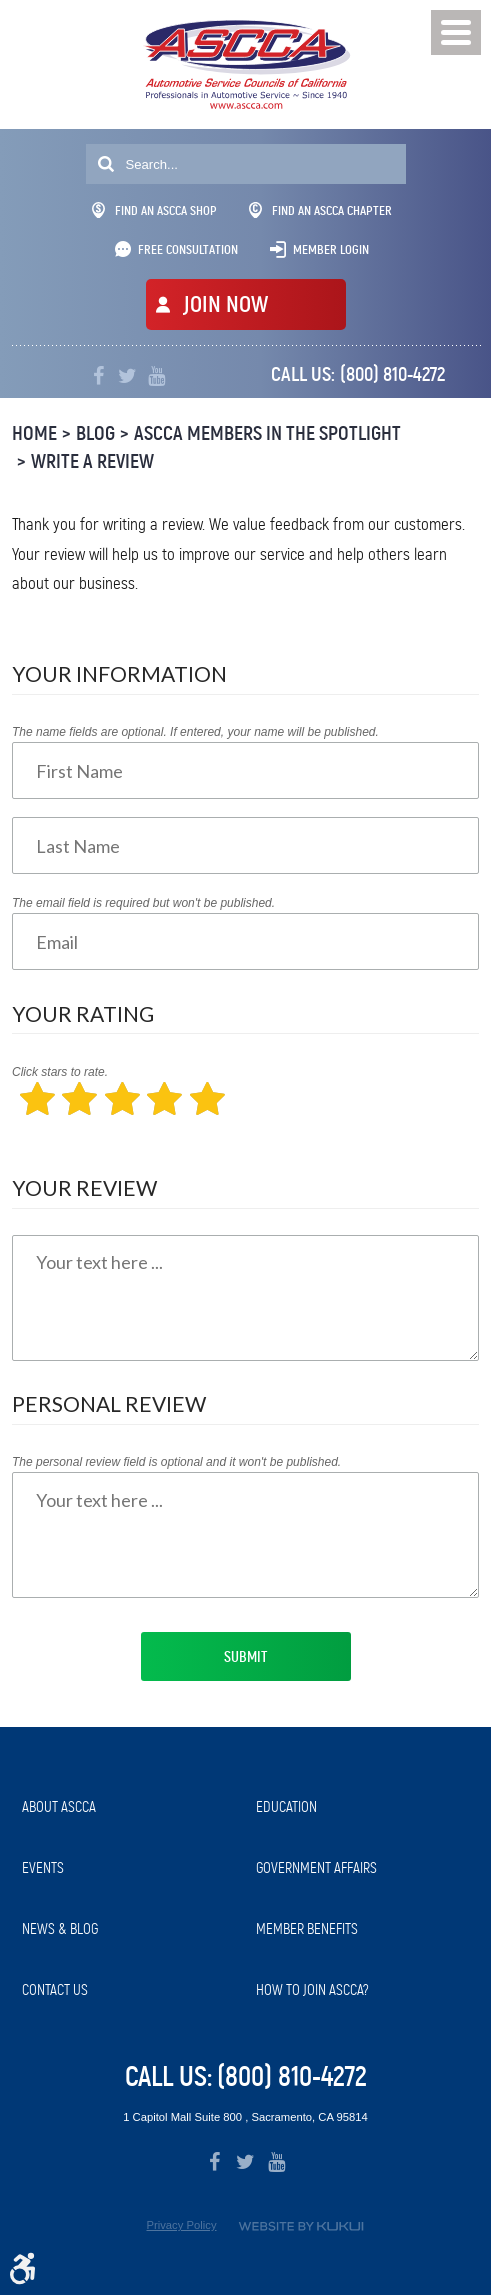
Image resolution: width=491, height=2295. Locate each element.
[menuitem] (129, 1807)
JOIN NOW (225, 304)
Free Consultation (188, 249)
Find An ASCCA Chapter (320, 210)
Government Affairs (316, 1868)
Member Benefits (307, 1929)
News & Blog (60, 1929)
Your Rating (83, 1013)
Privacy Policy (181, 2225)
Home (34, 433)
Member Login (331, 249)
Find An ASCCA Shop (154, 210)
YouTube (156, 376)
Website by (301, 2226)
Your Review (84, 1187)
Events (43, 1868)
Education (286, 1807)
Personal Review (109, 1403)
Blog (95, 433)
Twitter (127, 376)
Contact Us (55, 1990)
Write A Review (92, 461)
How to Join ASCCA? (312, 1990)
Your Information (119, 673)
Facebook (98, 376)
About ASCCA (59, 1807)
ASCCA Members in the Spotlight (267, 433)
